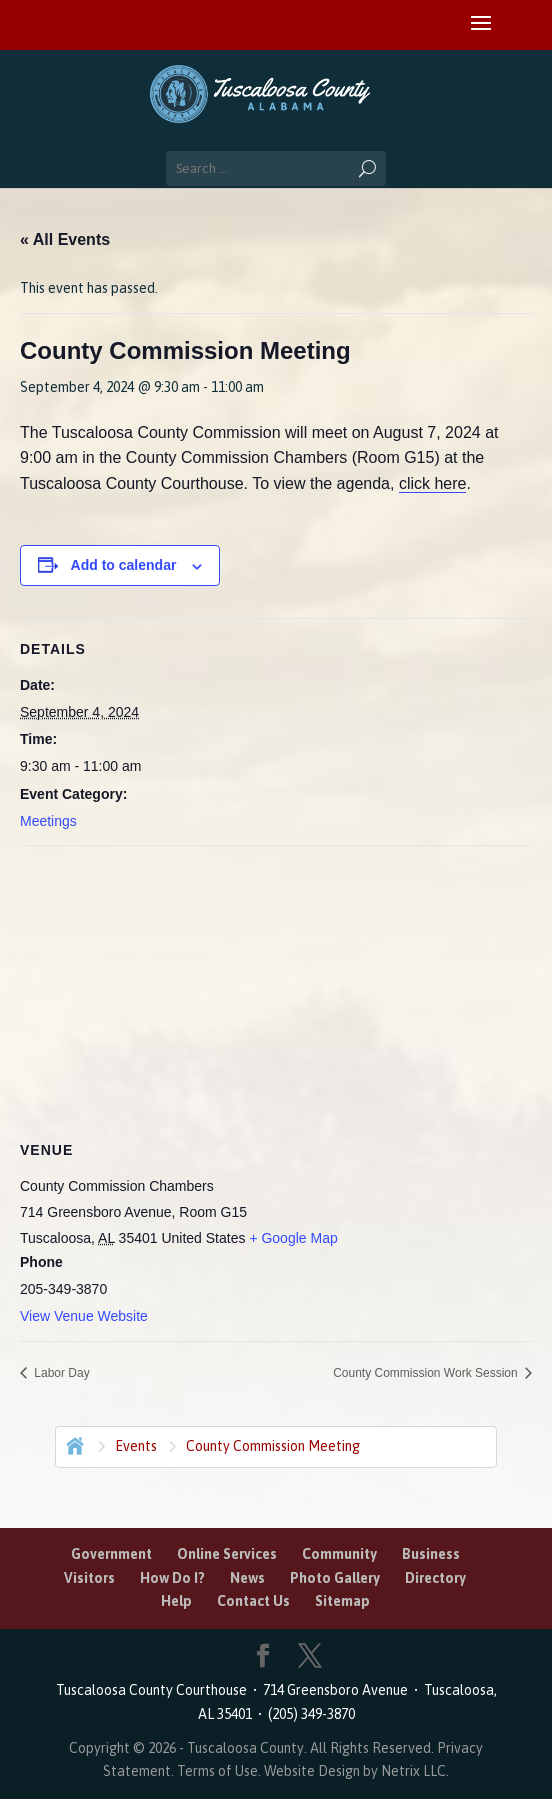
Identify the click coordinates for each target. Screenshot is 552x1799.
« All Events (65, 239)
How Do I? (172, 1578)
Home (73, 1444)
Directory (435, 1578)
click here (433, 483)
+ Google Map (293, 1238)
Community (339, 1554)
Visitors (89, 1578)
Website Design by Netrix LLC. (356, 1771)
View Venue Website (84, 1316)
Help (176, 1601)
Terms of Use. (220, 1771)
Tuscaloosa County (245, 1748)
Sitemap (342, 1601)
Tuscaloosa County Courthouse (154, 1690)
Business (431, 1554)
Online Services (227, 1554)
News (247, 1578)
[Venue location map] (276, 990)
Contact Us (253, 1601)
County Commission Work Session (427, 1373)
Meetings (48, 821)
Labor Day (60, 1373)
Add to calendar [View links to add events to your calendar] (124, 565)
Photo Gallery (335, 1578)
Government (111, 1554)
